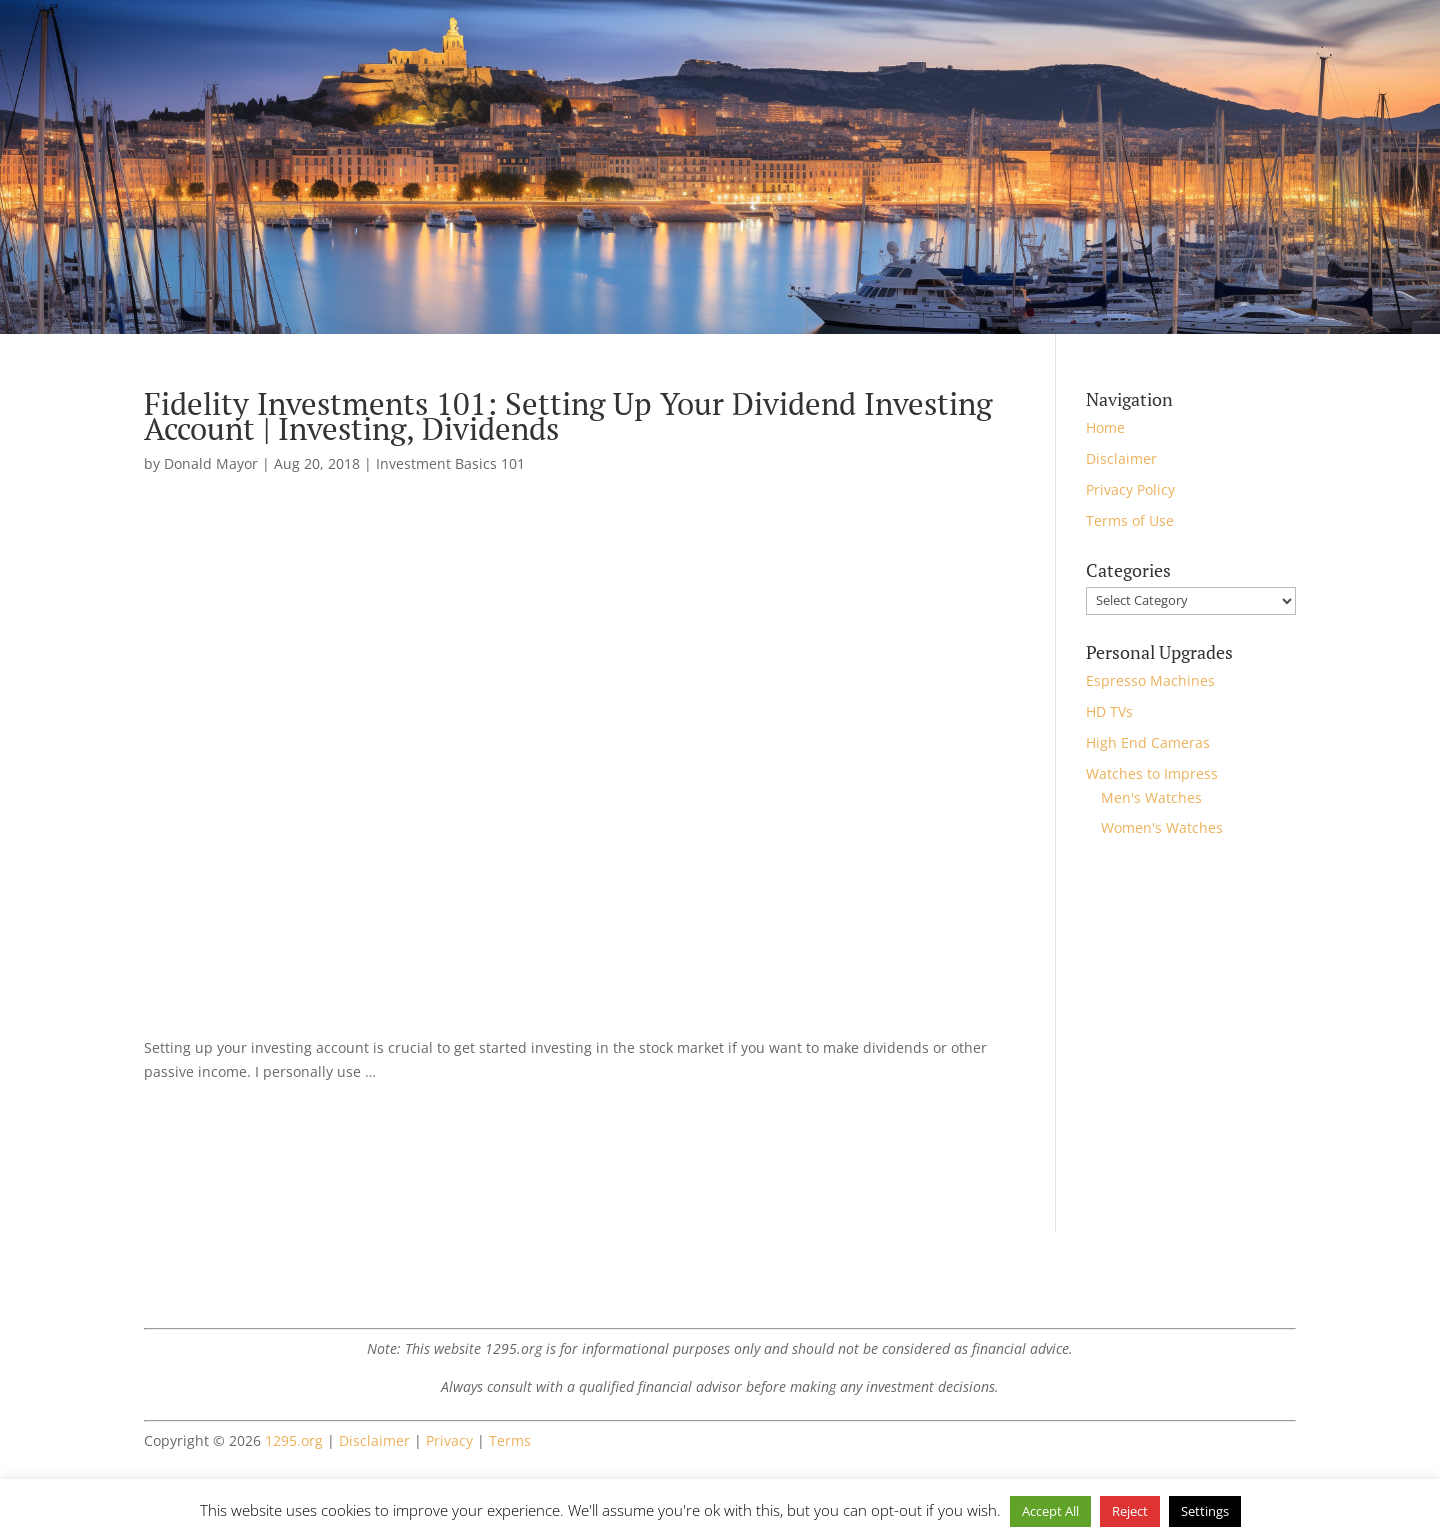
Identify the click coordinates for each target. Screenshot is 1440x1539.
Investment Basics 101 (450, 463)
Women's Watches (1162, 827)
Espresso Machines (1150, 680)
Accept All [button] (1050, 1511)
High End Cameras (1148, 742)
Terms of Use (1130, 520)
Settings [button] (1205, 1511)
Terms (510, 1440)
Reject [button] (1130, 1511)
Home (1105, 427)
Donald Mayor (211, 463)
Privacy (449, 1440)
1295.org (294, 1440)
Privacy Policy (1130, 489)
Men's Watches (1151, 797)
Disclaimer (1121, 458)
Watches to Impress (1152, 773)
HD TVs (1109, 711)
